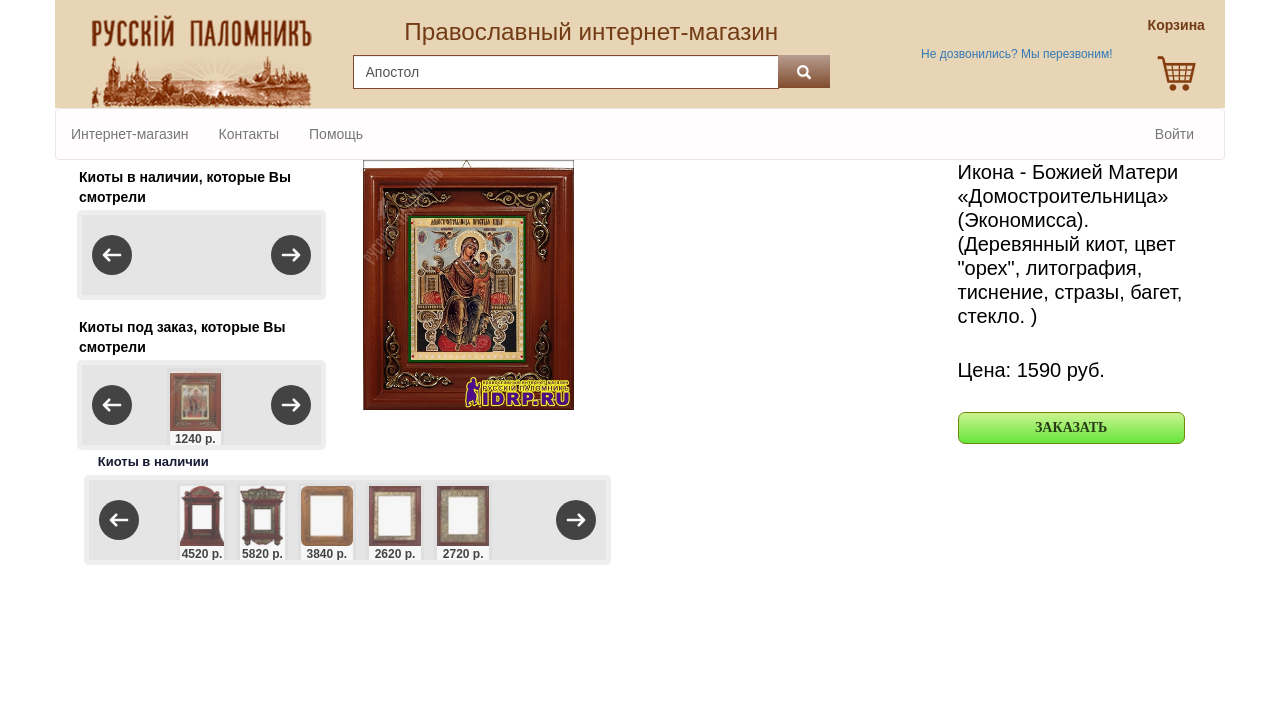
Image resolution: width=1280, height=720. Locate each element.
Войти (1174, 134)
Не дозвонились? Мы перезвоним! (1016, 54)
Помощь (336, 134)
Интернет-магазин (130, 134)
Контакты (249, 134)
